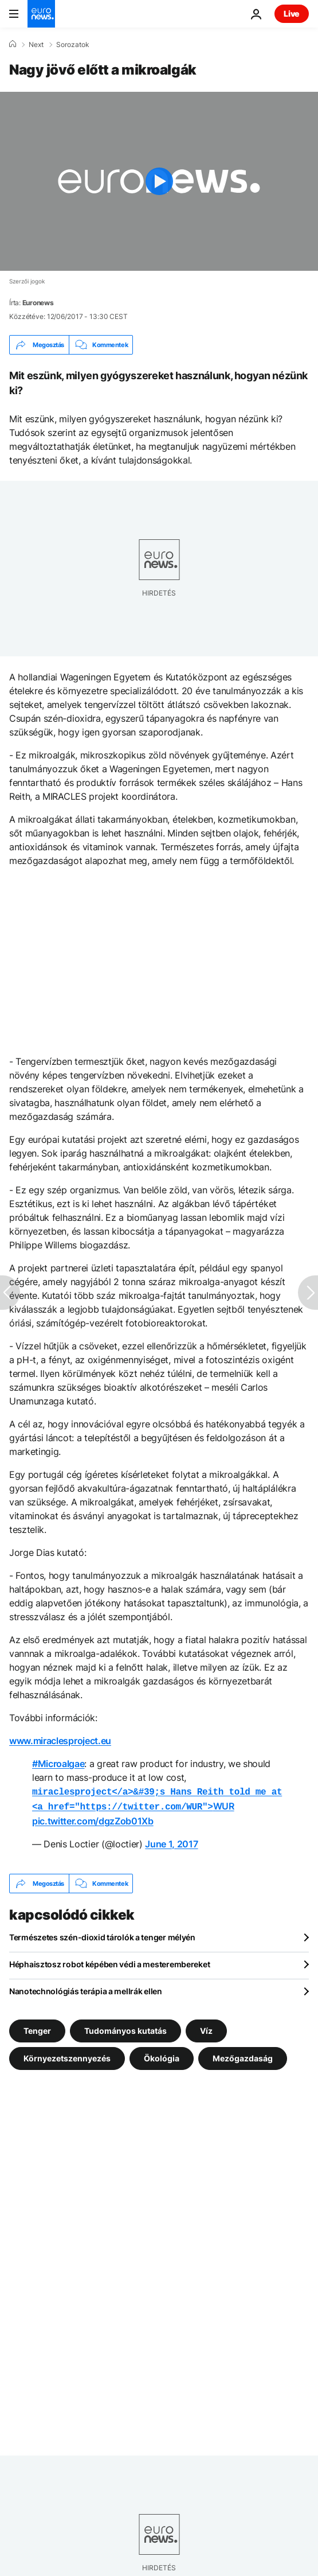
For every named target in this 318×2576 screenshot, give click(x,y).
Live (292, 13)
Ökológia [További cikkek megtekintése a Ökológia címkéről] (161, 2056)
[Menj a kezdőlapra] (41, 14)
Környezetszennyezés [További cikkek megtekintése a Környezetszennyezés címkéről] (67, 2056)
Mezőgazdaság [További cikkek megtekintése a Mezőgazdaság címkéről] (243, 2056)
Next (36, 44)
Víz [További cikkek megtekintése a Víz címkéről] (206, 2028)
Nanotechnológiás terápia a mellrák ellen (85, 1989)
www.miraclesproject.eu (60, 1740)
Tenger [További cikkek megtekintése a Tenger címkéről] (37, 2028)
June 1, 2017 (171, 1841)
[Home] (12, 44)
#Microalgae (58, 1763)
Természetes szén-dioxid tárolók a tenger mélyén (102, 1935)
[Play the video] (159, 181)
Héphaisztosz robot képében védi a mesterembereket (109, 1962)
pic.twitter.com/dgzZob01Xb (93, 1818)
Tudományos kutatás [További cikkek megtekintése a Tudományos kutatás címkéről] (125, 2028)
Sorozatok (72, 44)
